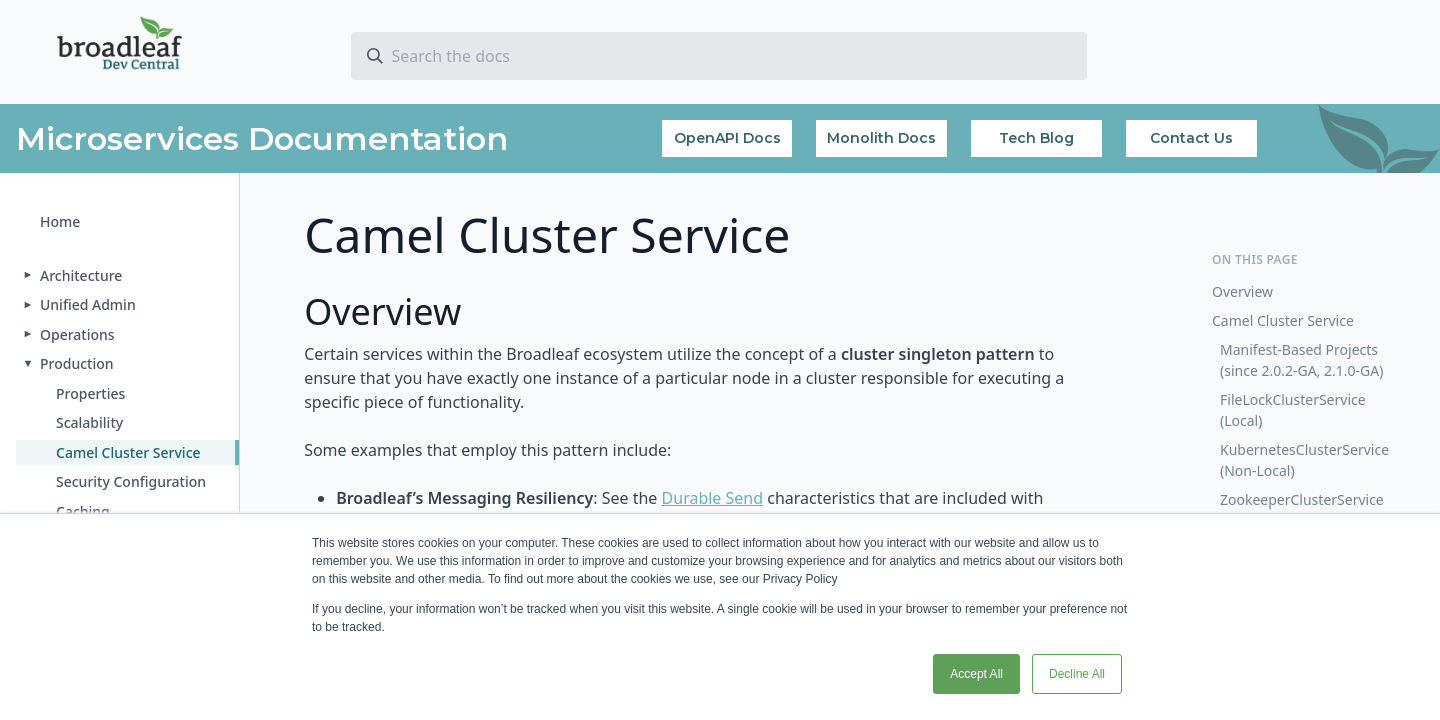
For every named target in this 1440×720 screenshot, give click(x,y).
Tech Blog (1036, 138)
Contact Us (1191, 138)
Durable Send (713, 498)
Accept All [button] (976, 674)
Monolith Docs (881, 138)
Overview (1242, 291)
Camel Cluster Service (1283, 320)
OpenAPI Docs (727, 138)
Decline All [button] (1077, 674)
